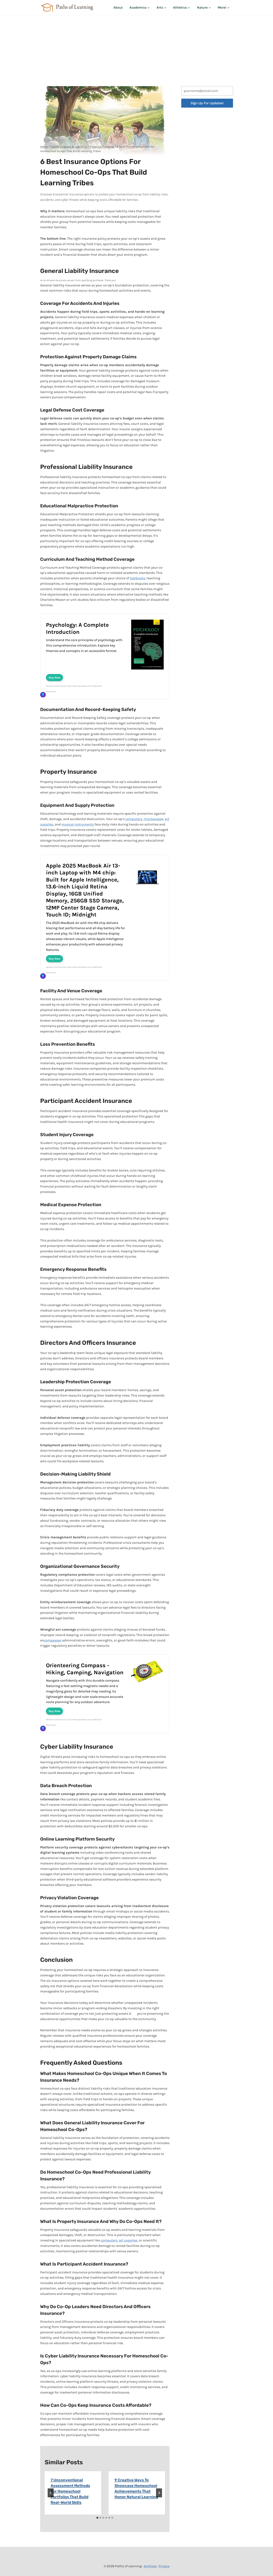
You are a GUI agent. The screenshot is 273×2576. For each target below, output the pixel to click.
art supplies (128, 2240)
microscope (153, 819)
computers (133, 819)
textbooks (137, 578)
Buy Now (54, 677)
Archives (150, 2566)
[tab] (97, 2518)
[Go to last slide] (51, 2492)
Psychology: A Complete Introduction (77, 628)
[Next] (159, 2492)
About (118, 7)
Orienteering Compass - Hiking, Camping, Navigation (85, 1669)
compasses (52, 1640)
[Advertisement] (136, 43)
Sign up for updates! (207, 103)
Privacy (164, 2566)
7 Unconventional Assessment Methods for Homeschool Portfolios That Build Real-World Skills (70, 2491)
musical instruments (77, 824)
